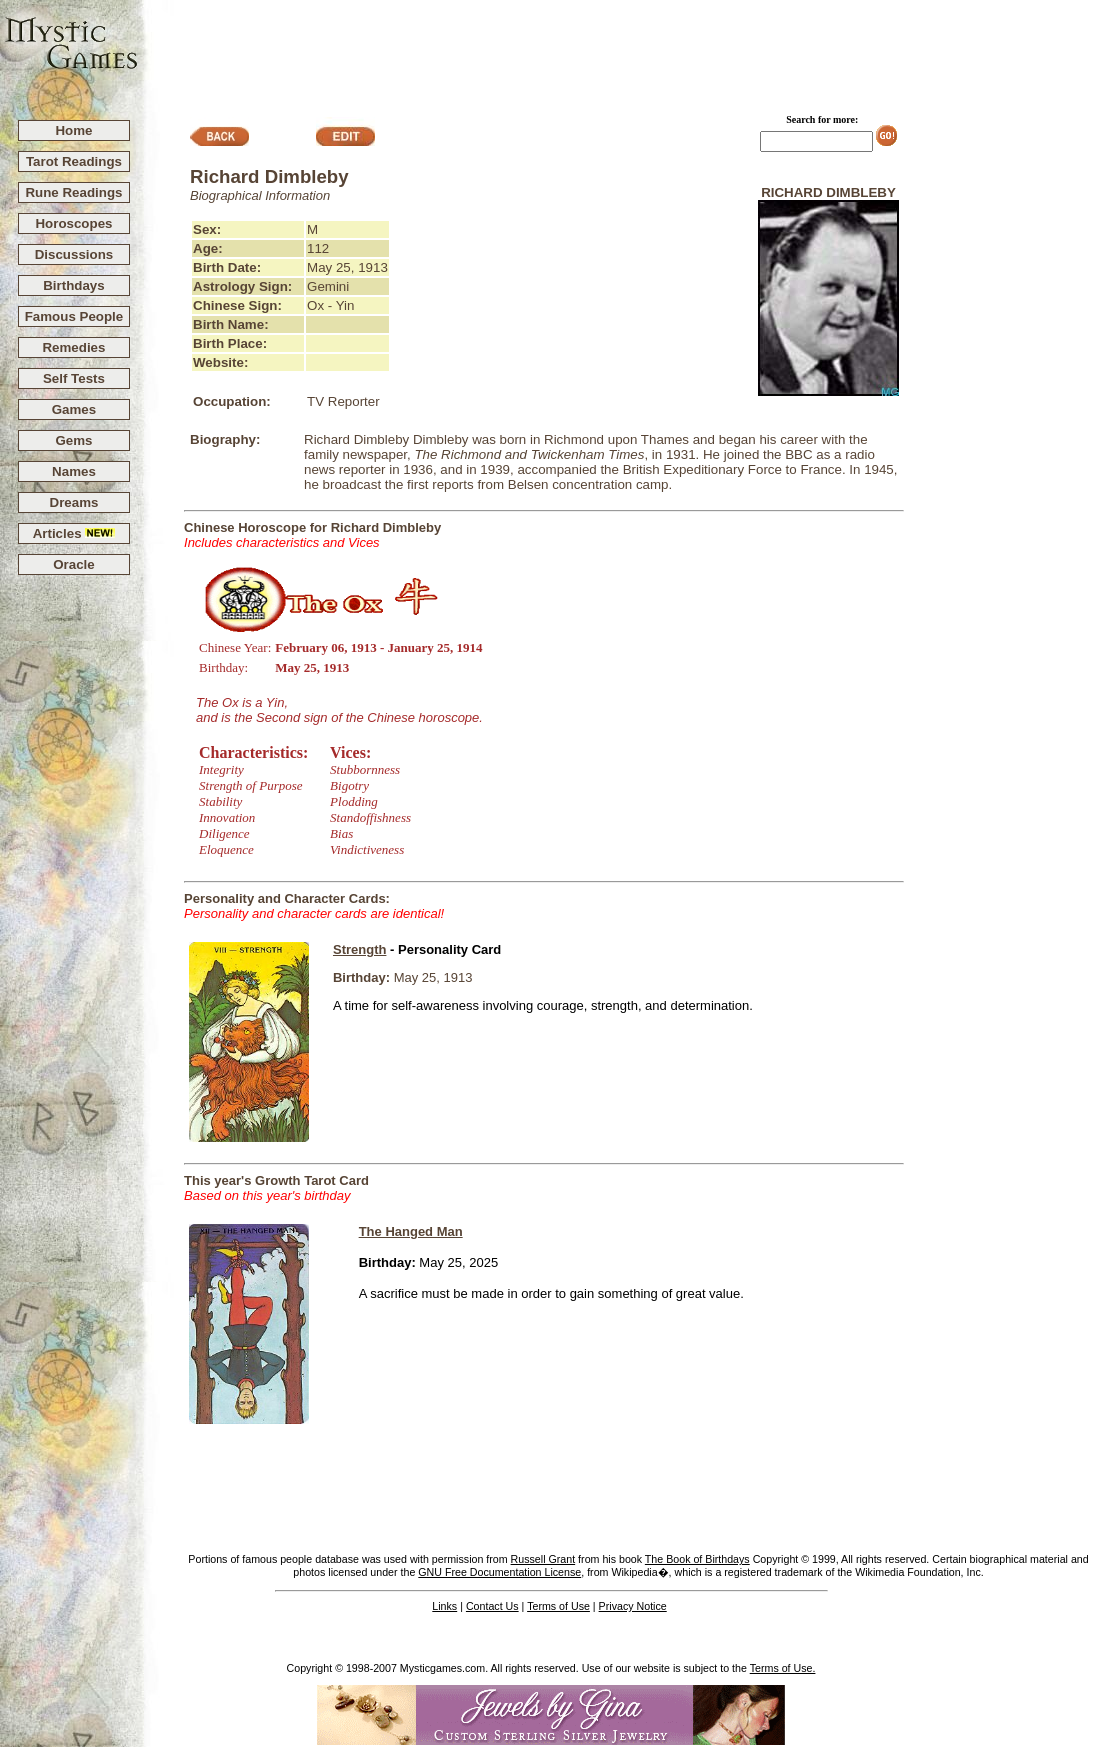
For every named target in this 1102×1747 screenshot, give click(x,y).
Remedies (73, 347)
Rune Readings (73, 192)
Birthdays (73, 285)
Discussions (74, 254)
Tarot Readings (74, 161)
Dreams (74, 502)
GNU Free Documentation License (499, 1572)
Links (444, 1606)
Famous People (74, 316)
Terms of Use (558, 1606)
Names (74, 471)
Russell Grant (543, 1559)
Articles (74, 533)
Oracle (74, 564)
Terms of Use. (783, 1668)
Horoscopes (73, 223)
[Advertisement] (621, 51)
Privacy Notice (633, 1606)
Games (74, 409)
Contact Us (492, 1606)
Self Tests (74, 378)
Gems (73, 440)
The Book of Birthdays (697, 1559)
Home (73, 130)
